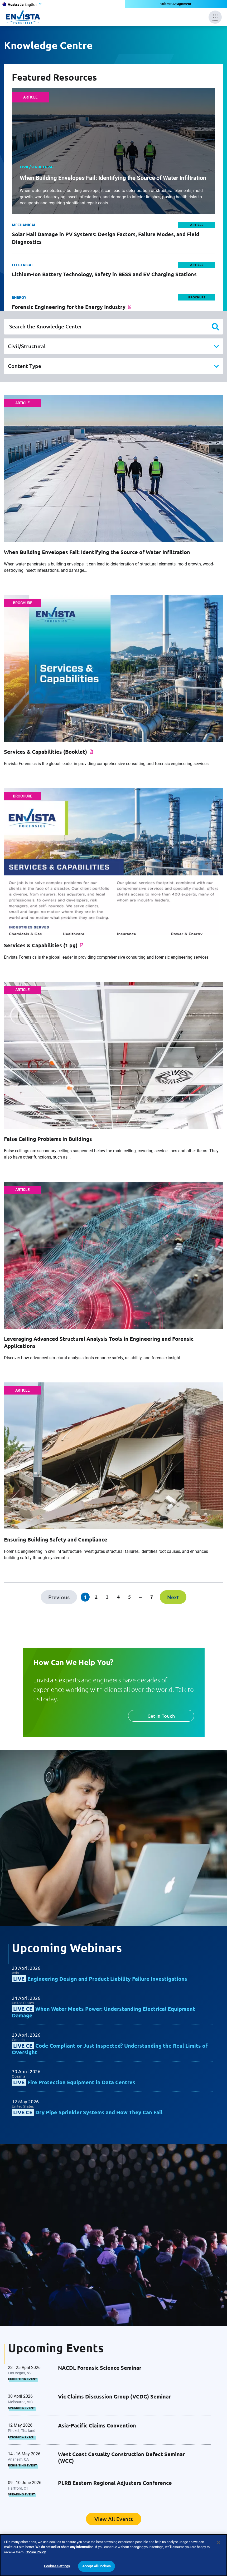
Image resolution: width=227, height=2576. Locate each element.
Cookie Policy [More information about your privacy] (36, 2557)
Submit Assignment (176, 3)
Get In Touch (161, 1716)
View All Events (113, 2519)
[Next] (173, 1597)
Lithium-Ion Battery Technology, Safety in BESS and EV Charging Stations (104, 274)
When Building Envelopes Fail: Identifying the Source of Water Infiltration (113, 178)
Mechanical (24, 224)
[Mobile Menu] (215, 17)
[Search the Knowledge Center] (113, 326)
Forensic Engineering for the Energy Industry (68, 306)
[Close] (218, 2548)
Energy (19, 297)
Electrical (22, 264)
